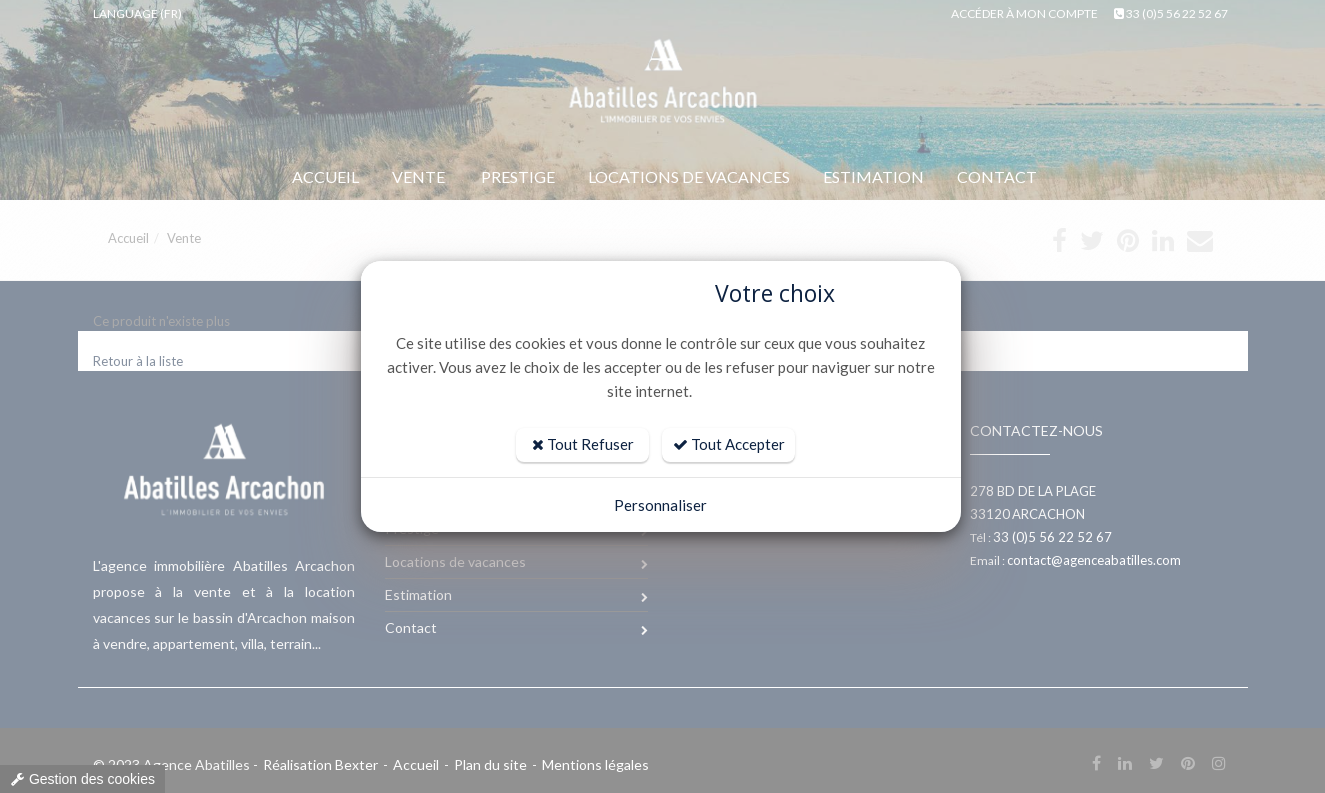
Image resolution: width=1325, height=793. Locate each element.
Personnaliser (660, 505)
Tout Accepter (729, 444)
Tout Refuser (583, 444)
